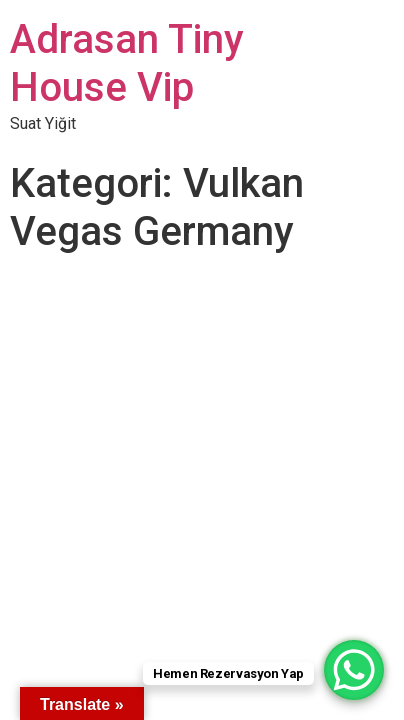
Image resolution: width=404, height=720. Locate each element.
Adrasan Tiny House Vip (127, 63)
